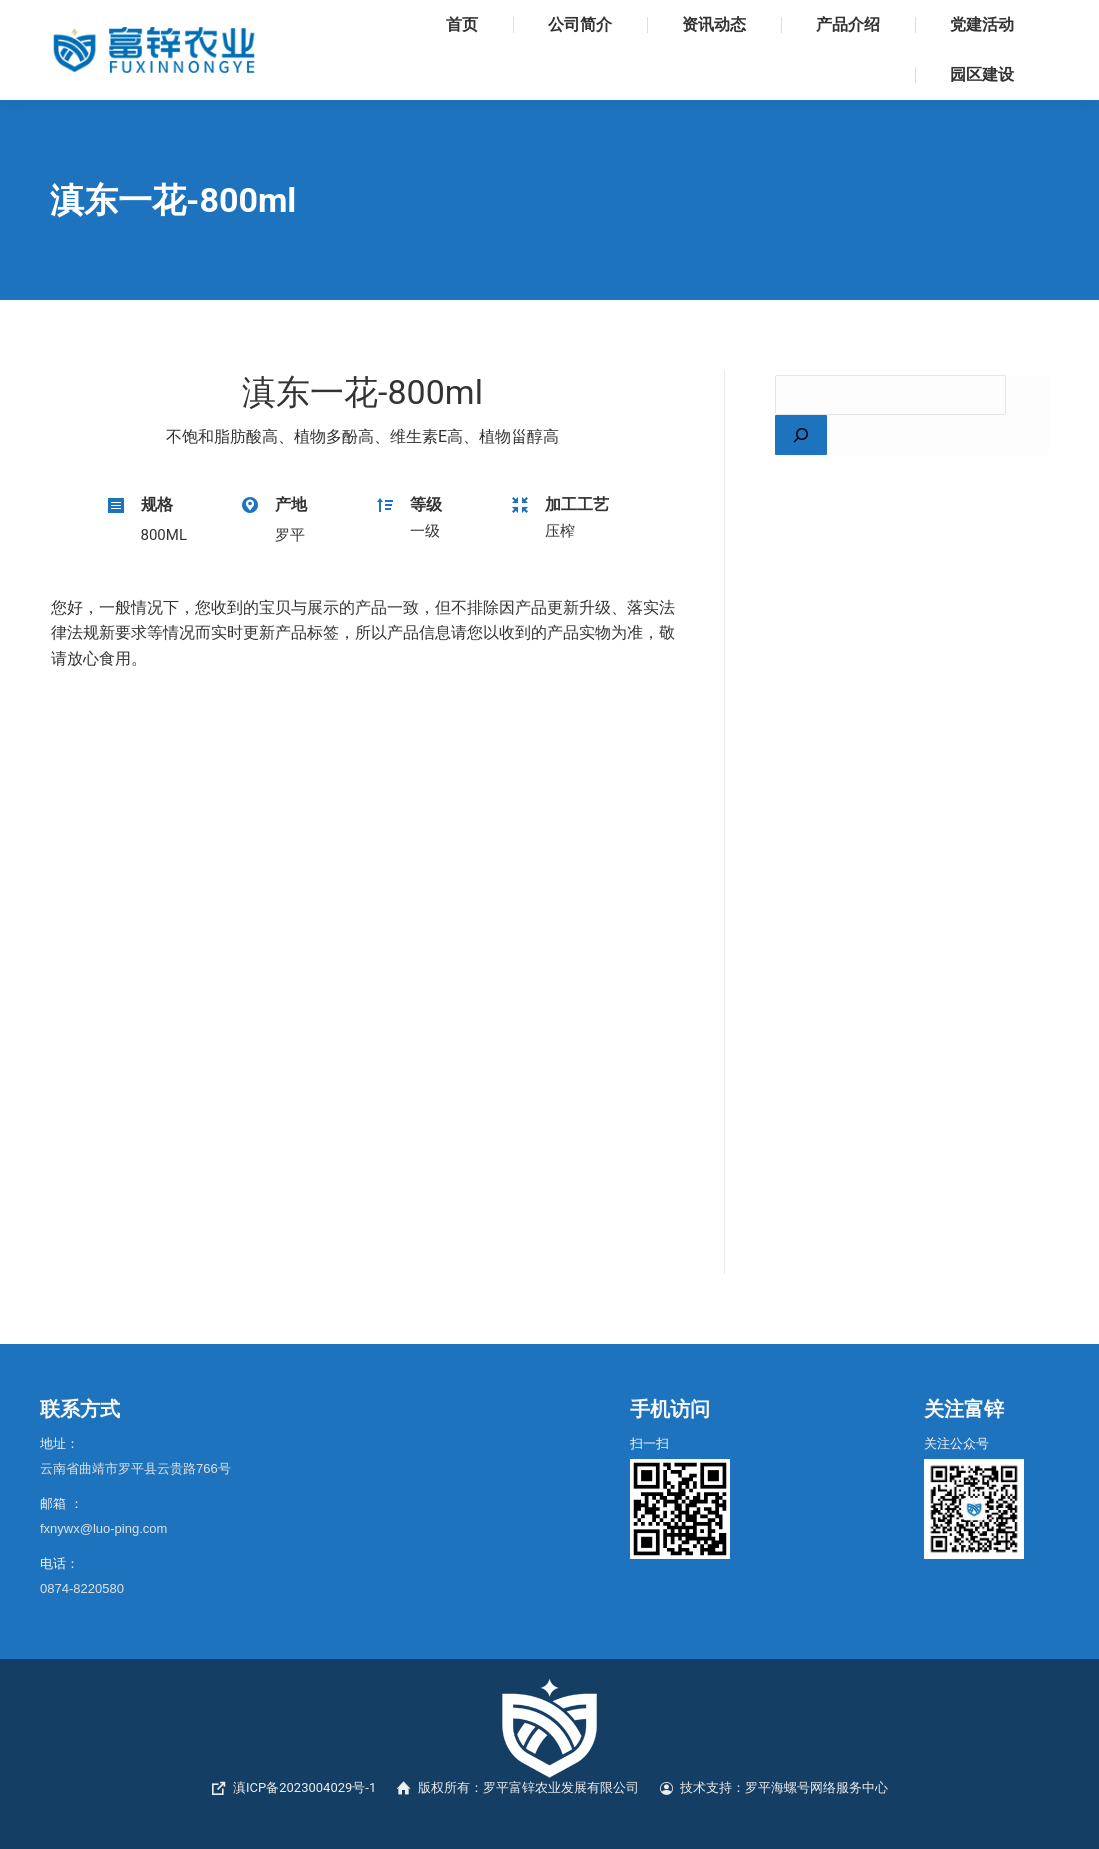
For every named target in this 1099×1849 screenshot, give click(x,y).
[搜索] (801, 435)
